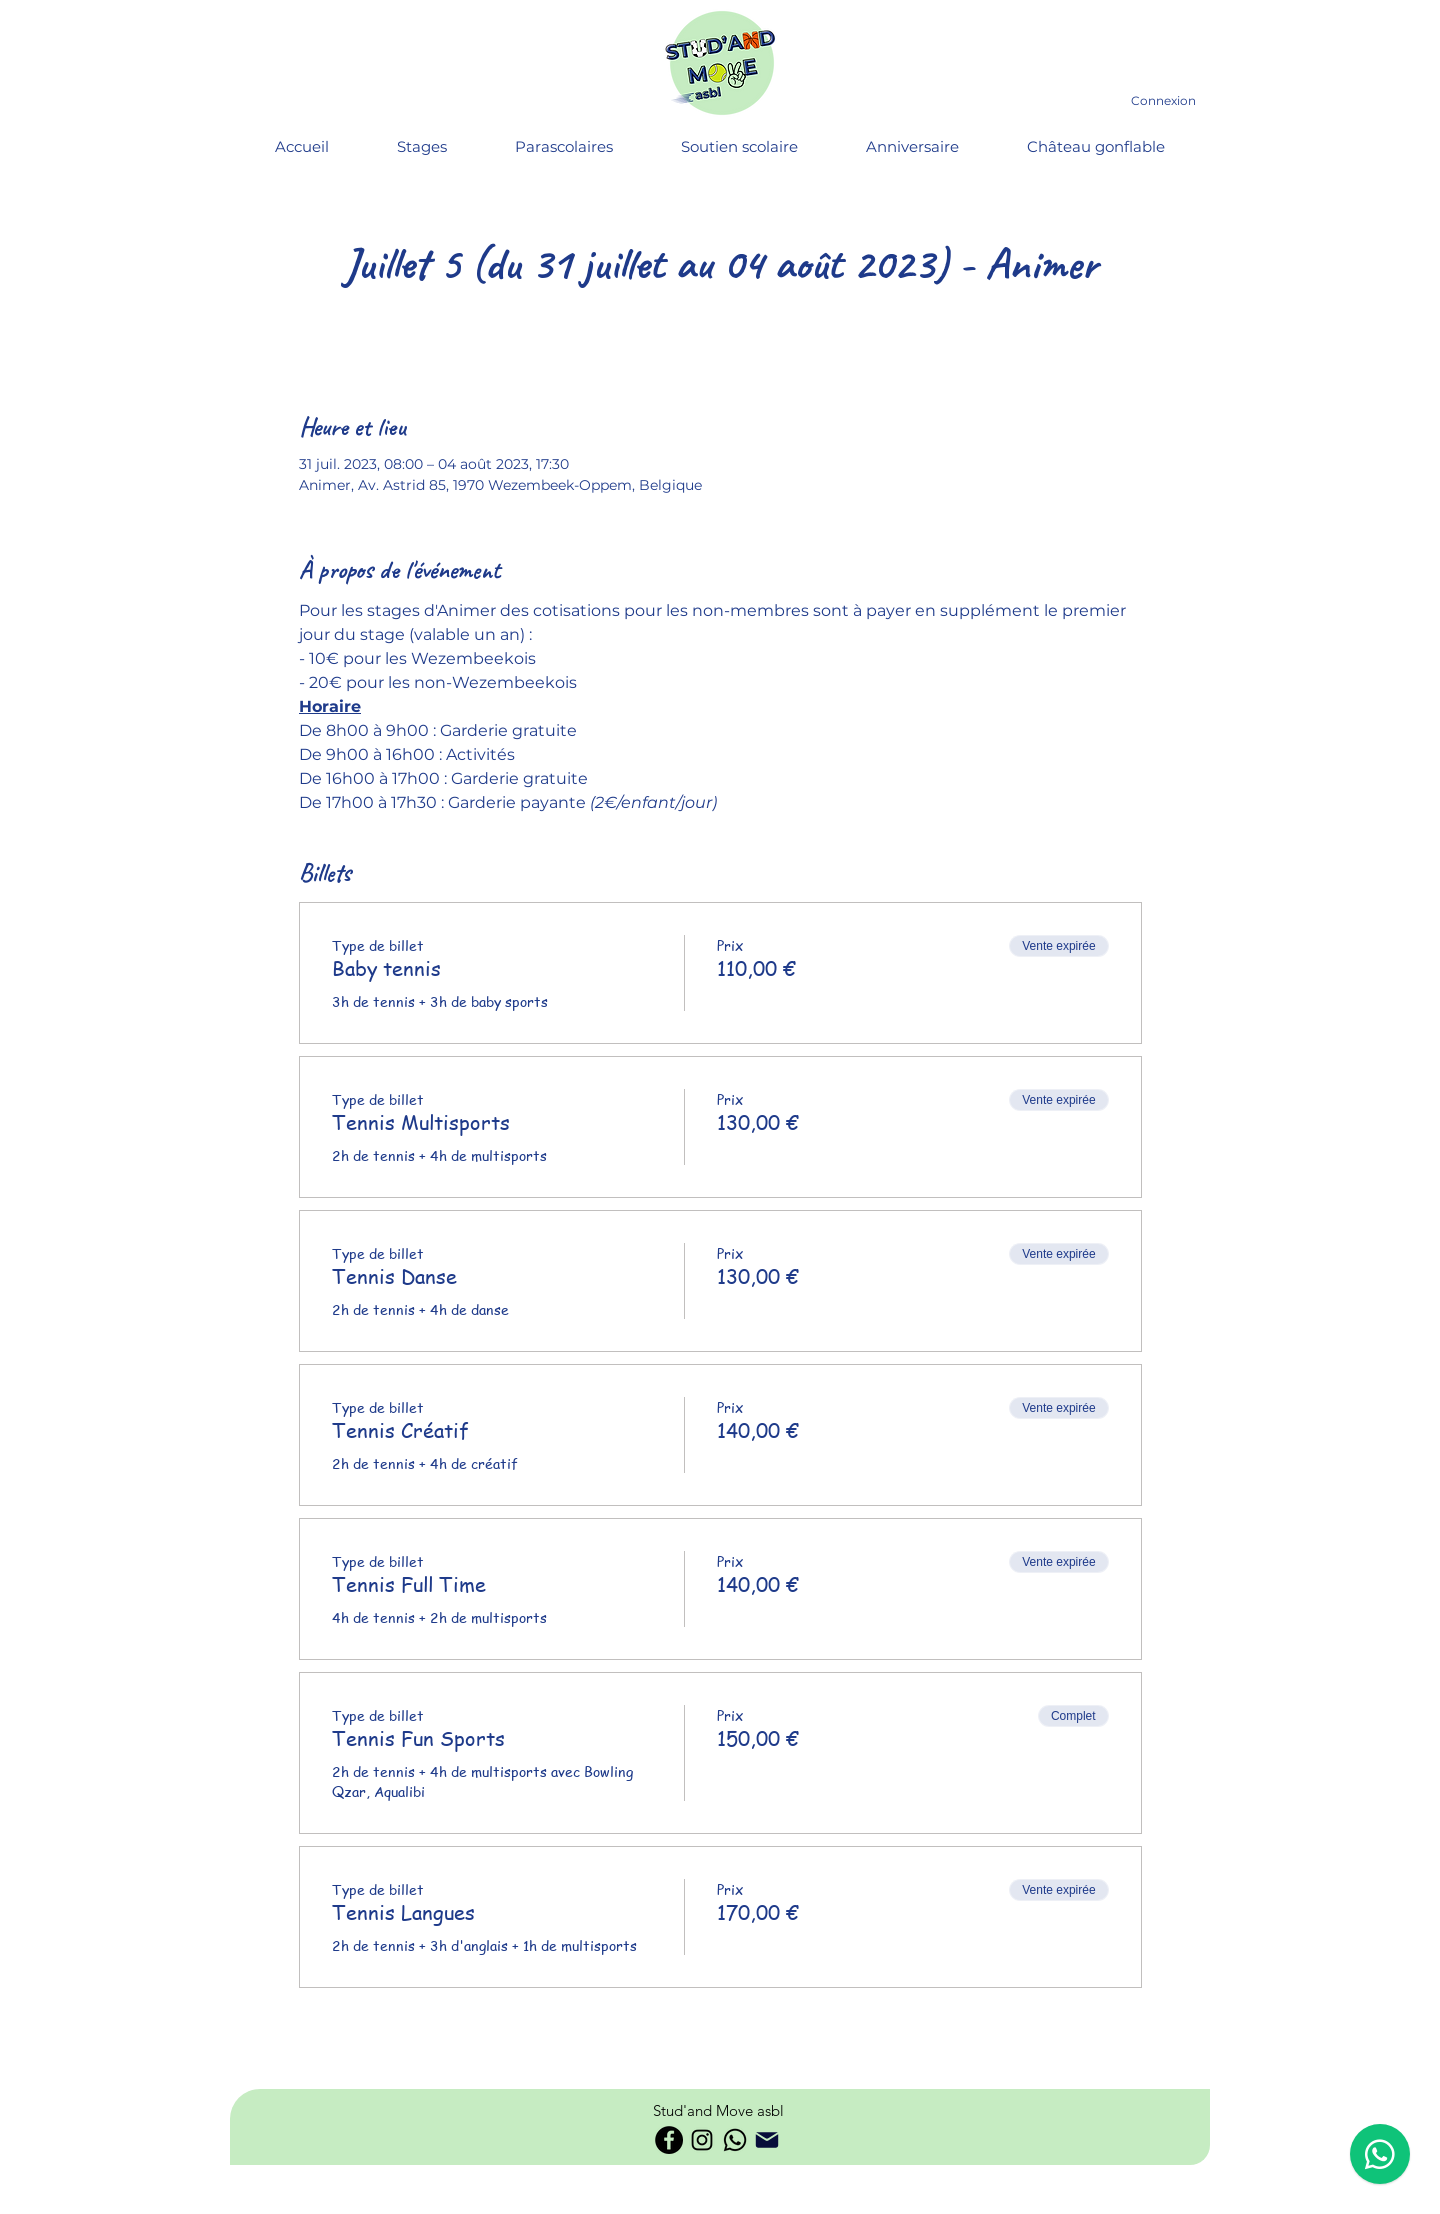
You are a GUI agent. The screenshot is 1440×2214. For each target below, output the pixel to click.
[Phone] (767, 2140)
